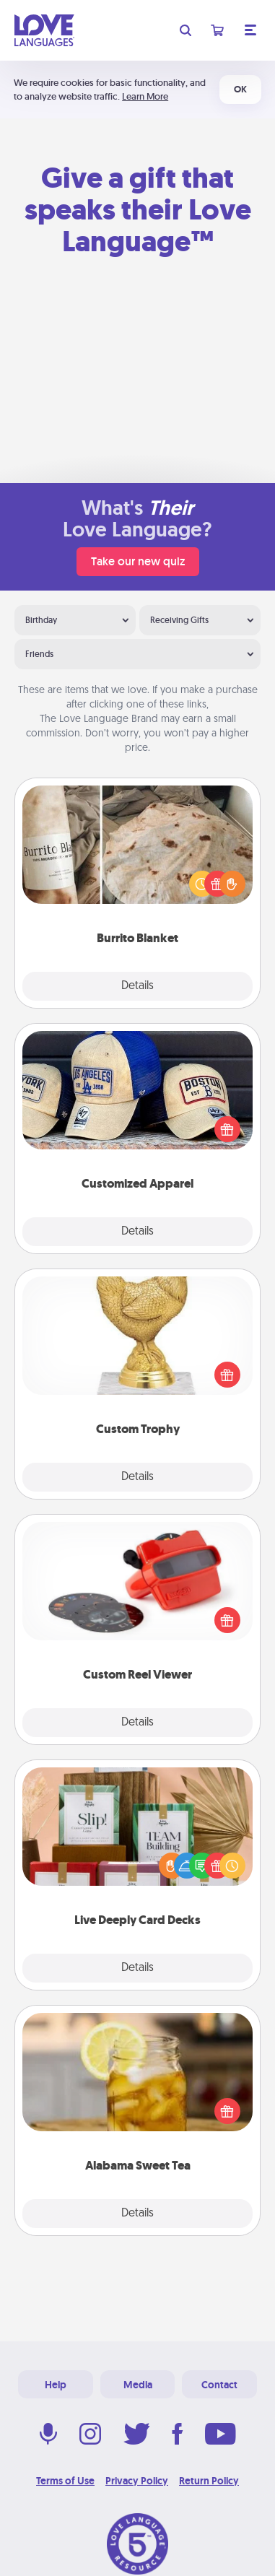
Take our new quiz (138, 561)
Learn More (145, 96)
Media (137, 2384)
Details (137, 986)
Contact (219, 2384)
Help (55, 2384)
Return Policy (209, 2480)
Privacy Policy (136, 2480)
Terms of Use (65, 2480)
